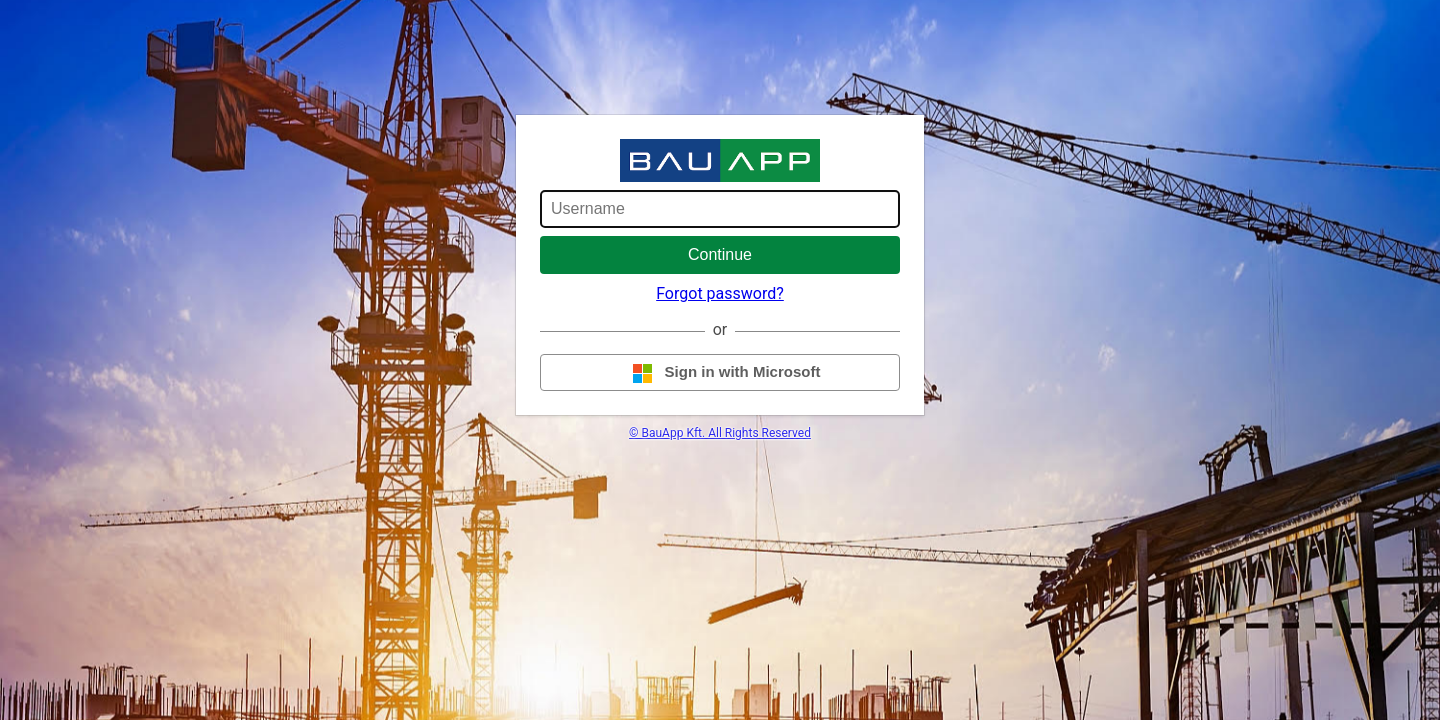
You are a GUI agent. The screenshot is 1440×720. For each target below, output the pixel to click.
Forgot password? (720, 293)
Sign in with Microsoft (720, 373)
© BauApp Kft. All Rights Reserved (720, 433)
